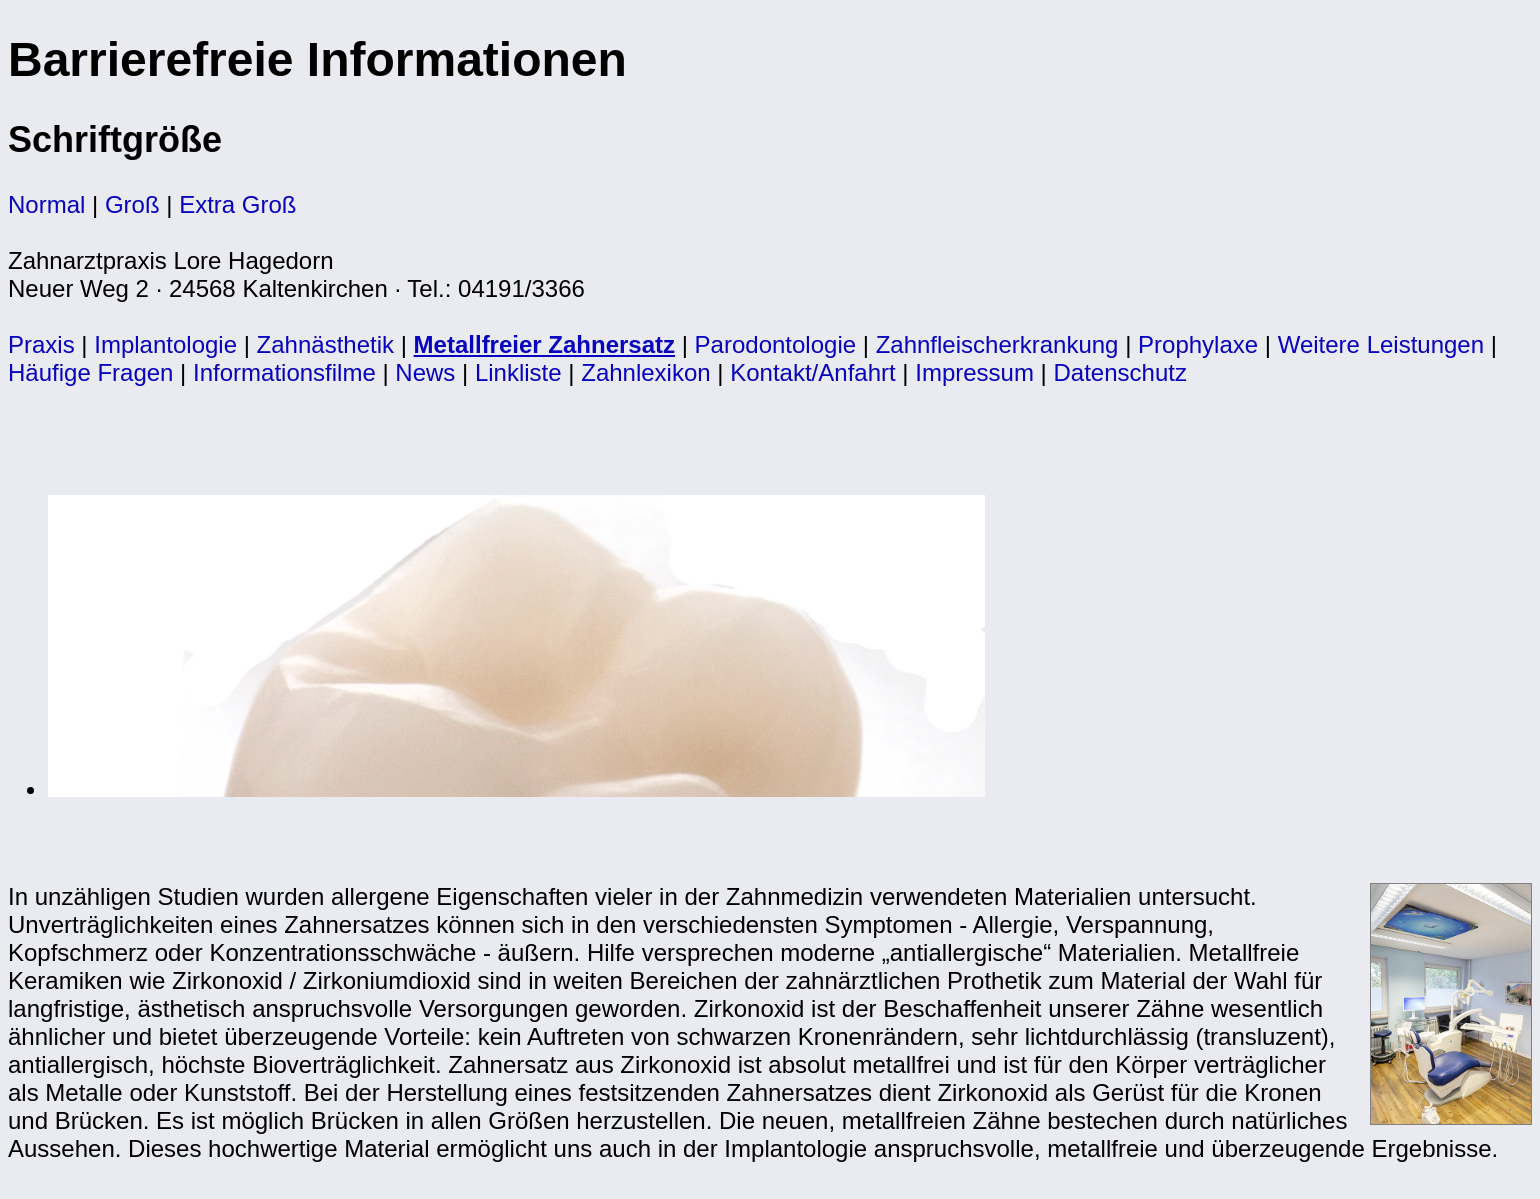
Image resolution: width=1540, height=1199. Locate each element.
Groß (132, 204)
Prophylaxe (1198, 344)
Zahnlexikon (645, 372)
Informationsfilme (284, 372)
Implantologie (165, 344)
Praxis (41, 344)
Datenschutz (1120, 372)
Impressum (974, 372)
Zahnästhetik (325, 344)
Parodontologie (775, 344)
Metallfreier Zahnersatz (544, 344)
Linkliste (518, 372)
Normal (46, 204)
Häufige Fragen (90, 372)
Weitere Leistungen (1381, 344)
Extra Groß (237, 204)
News (425, 372)
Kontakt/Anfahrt (812, 372)
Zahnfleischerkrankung (997, 344)
